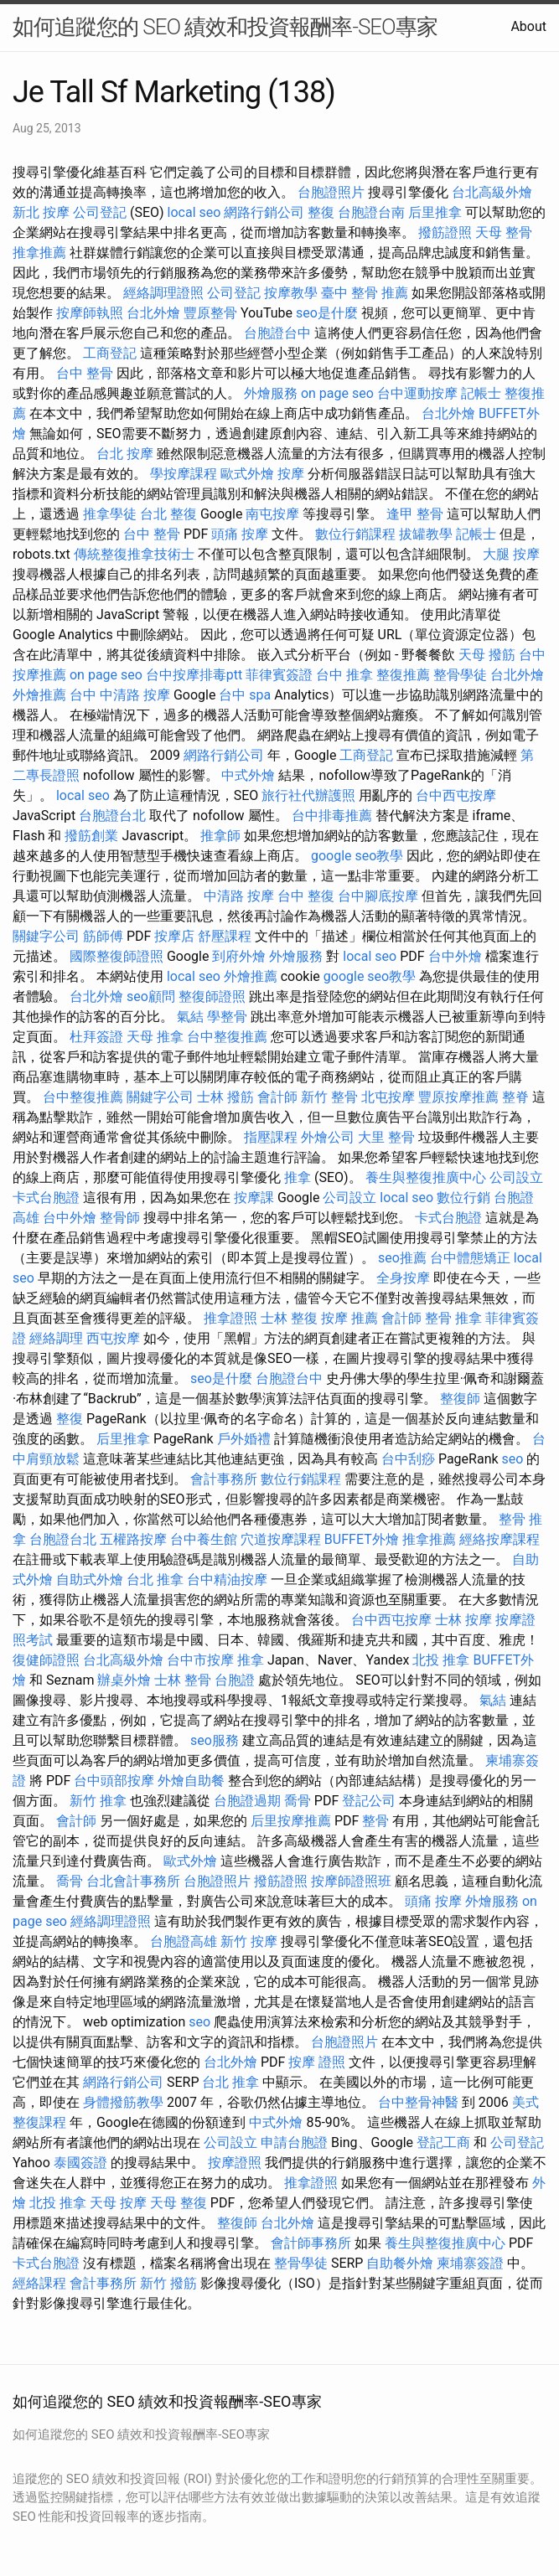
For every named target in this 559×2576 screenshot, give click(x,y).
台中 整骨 (84, 373)
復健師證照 (46, 1660)
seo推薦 (402, 1258)
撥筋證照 (445, 232)
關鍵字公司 (46, 936)
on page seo (337, 393)
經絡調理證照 (163, 293)
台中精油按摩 (227, 1579)
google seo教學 (357, 856)
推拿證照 (230, 1318)
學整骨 (227, 1017)
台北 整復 (168, 514)
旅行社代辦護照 (308, 795)
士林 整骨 (182, 1680)
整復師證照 (212, 996)
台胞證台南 (371, 212)
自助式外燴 (89, 1579)
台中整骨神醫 (418, 2102)
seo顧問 (151, 996)
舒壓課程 (224, 936)
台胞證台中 (277, 333)
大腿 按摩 (511, 554)
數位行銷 (463, 1197)
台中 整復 (305, 896)
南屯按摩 (272, 514)
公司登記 (100, 212)
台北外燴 (153, 313)
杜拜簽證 (96, 1037)
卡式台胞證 (46, 1197)
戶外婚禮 (244, 1439)
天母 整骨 (503, 232)
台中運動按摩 (417, 393)
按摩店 (174, 936)
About (528, 26)
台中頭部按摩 (114, 1781)
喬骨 (297, 1801)
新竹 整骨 (329, 1097)
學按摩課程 (183, 474)
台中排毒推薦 (332, 815)
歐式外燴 (247, 474)
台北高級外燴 (492, 192)
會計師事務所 (311, 2243)
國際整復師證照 (116, 956)
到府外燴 (239, 956)
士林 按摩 (463, 1620)
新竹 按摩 (248, 1941)
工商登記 (110, 353)
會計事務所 (223, 1479)
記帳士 (481, 393)
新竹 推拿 (98, 1801)
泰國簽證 (80, 2163)
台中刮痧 (408, 1459)
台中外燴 (455, 956)
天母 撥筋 (486, 655)
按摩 (290, 474)
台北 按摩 (124, 454)
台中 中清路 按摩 (120, 695)
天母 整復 (178, 2203)
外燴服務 (271, 393)
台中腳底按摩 (378, 896)
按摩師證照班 (351, 1881)
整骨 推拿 (453, 1318)
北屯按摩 (388, 1097)
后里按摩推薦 (291, 1821)
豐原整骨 (210, 313)
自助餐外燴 (399, 2263)
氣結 (190, 1017)
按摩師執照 (89, 313)
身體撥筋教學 (123, 2102)
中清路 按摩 (239, 896)
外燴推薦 (39, 695)
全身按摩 (403, 1278)
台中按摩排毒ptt (194, 675)
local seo (194, 212)
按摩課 (254, 1197)
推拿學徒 (110, 514)
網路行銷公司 (264, 212)
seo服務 (214, 1740)
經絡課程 (39, 2283)
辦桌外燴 (124, 1680)
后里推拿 (435, 212)
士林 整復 (289, 1318)
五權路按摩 (133, 1539)
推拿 (297, 1177)
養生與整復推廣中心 (425, 1177)
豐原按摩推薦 (458, 1097)
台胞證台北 (112, 815)
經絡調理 (56, 1338)
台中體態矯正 (470, 1258)
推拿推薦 (39, 253)
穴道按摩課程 (281, 1539)
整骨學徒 (460, 675)
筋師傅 (103, 936)
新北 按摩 (41, 212)
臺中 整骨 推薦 (364, 293)
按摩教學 (291, 293)
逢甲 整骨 (414, 514)
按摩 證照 (316, 2062)
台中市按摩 (200, 1660)
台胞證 (235, 1680)
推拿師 (220, 836)
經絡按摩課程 (499, 1539)
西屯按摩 (113, 1338)
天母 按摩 (118, 2203)
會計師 (277, 1097)
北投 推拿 (440, 1660)
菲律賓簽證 (279, 675)
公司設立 (516, 1177)
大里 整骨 (386, 1137)
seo (513, 1459)
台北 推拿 (155, 1579)
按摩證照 (234, 2163)
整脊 (515, 1097)
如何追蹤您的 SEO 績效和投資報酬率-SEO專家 (225, 26)
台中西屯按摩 (456, 795)
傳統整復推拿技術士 (134, 554)
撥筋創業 (91, 836)
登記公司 (369, 1801)
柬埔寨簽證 (470, 2263)
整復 (321, 212)
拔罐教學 (426, 534)
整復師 (460, 1399)
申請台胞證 (294, 2142)
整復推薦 (403, 675)
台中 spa (245, 695)
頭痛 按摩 (239, 534)
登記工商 (443, 2142)
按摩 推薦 (349, 1318)
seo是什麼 (327, 313)
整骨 (375, 1821)
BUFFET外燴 (361, 1539)
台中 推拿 (344, 675)
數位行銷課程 (355, 534)
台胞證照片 (331, 192)
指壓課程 (271, 1137)
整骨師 (120, 1218)
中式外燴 (248, 775)
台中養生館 (203, 1539)
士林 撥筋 (225, 1097)
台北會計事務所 (133, 1881)
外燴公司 (328, 1137)
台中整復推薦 (227, 1037)
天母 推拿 (155, 1037)
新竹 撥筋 (168, 2283)
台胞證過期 (247, 1801)
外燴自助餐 (191, 1781)
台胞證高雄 (183, 1941)
